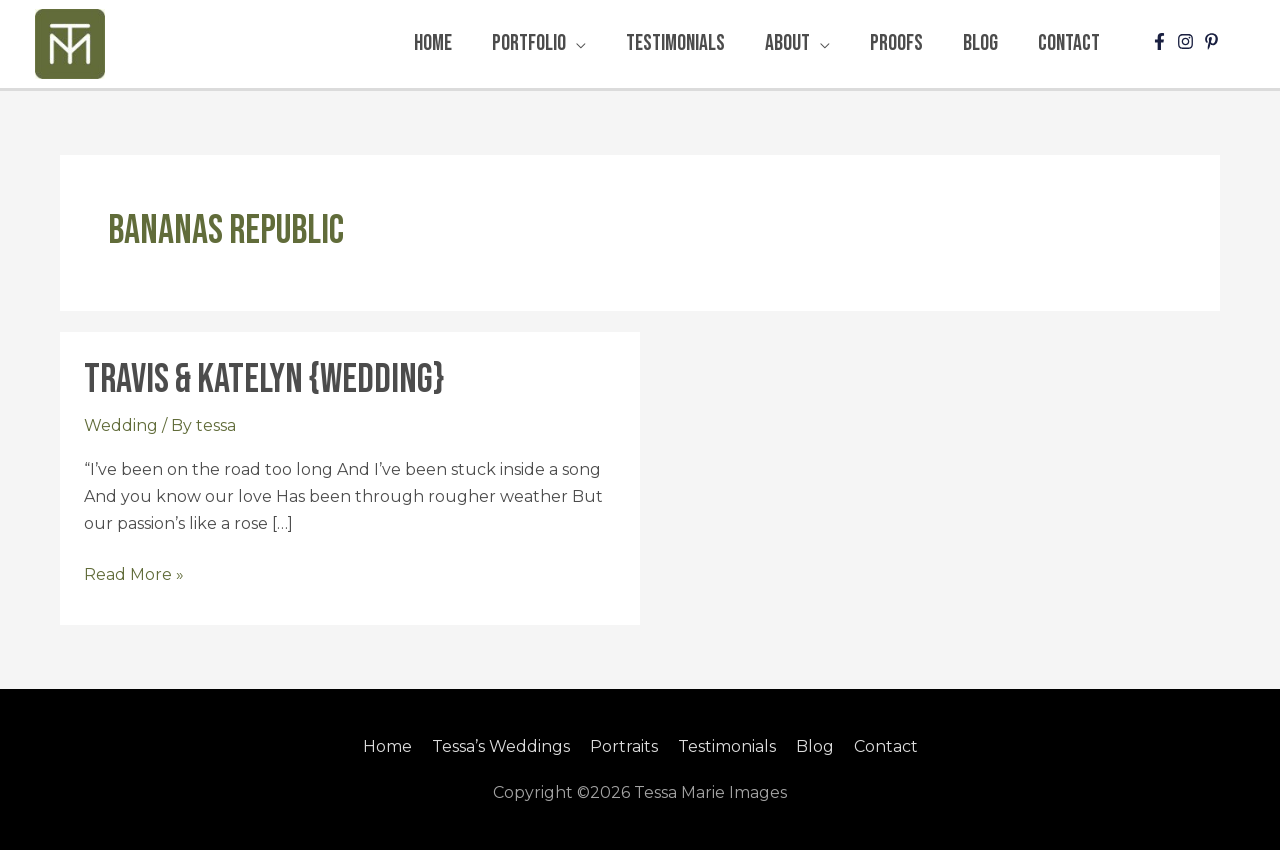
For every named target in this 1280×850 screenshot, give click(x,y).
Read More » (134, 572)
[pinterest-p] (1214, 41)
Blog (815, 746)
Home (387, 746)
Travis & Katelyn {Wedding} (264, 380)
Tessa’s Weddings (501, 746)
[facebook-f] (1162, 41)
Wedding (121, 425)
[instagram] (1188, 41)
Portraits (624, 746)
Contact (886, 746)
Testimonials (727, 746)
